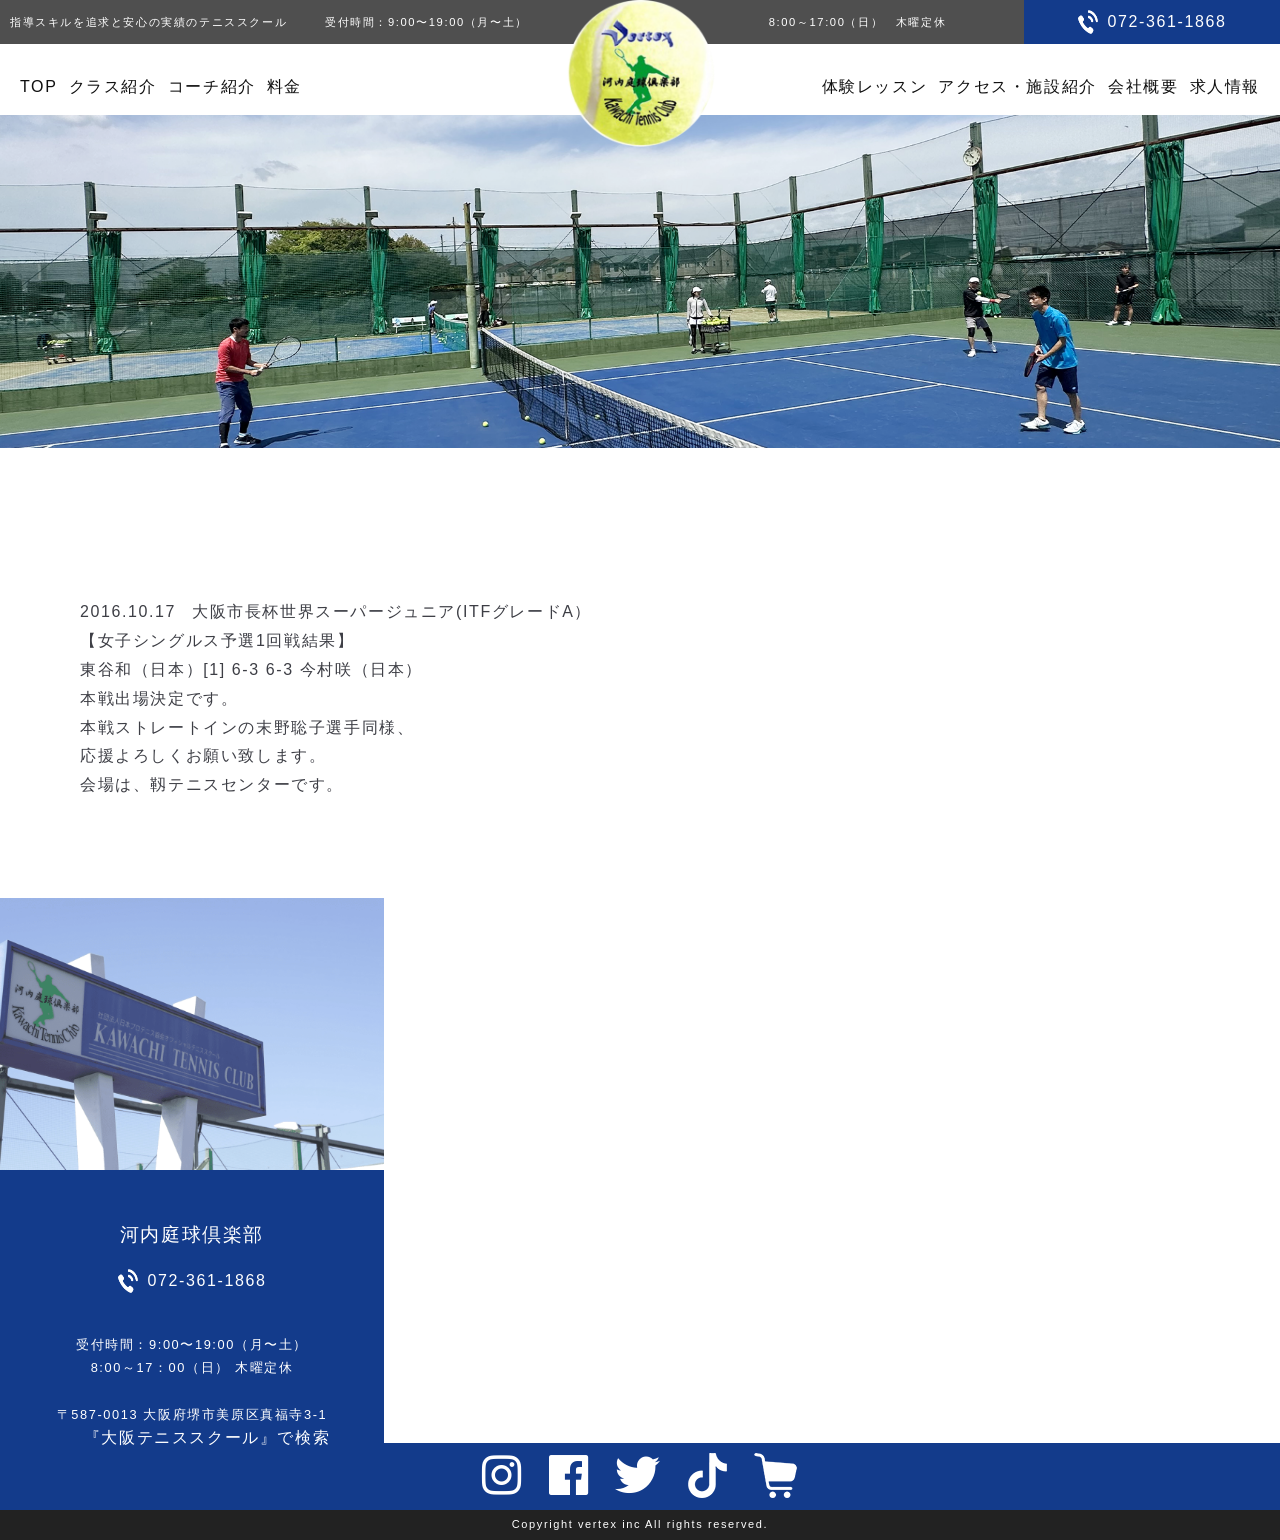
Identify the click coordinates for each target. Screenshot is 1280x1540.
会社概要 (1143, 86)
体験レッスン (875, 86)
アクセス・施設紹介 (1017, 86)
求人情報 (1225, 86)
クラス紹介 (113, 86)
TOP (38, 86)
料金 (284, 86)
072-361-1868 (1167, 21)
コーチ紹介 (212, 86)
